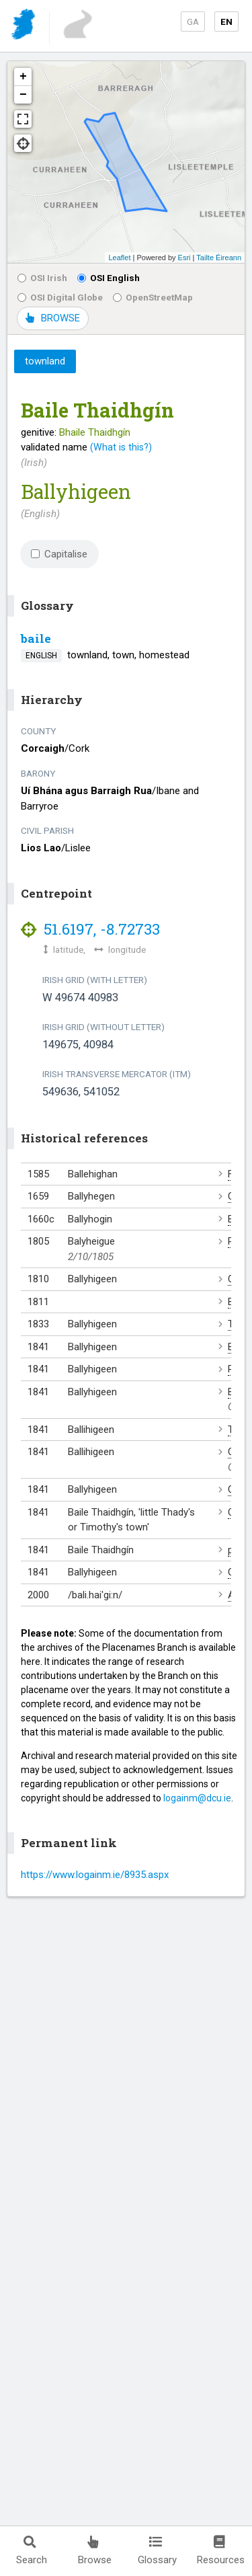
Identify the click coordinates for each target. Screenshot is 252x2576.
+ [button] (23, 77)
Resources (221, 2551)
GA (193, 21)
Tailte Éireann (218, 257)
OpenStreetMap (153, 297)
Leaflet (119, 257)
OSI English (108, 277)
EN (226, 21)
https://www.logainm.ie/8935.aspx (95, 1875)
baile (36, 638)
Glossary (157, 2551)
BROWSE (53, 318)
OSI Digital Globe (60, 297)
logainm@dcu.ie (197, 1798)
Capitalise (59, 554)
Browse (95, 2551)
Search (31, 2551)
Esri (184, 257)
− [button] (23, 95)
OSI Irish (42, 277)
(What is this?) (121, 447)
